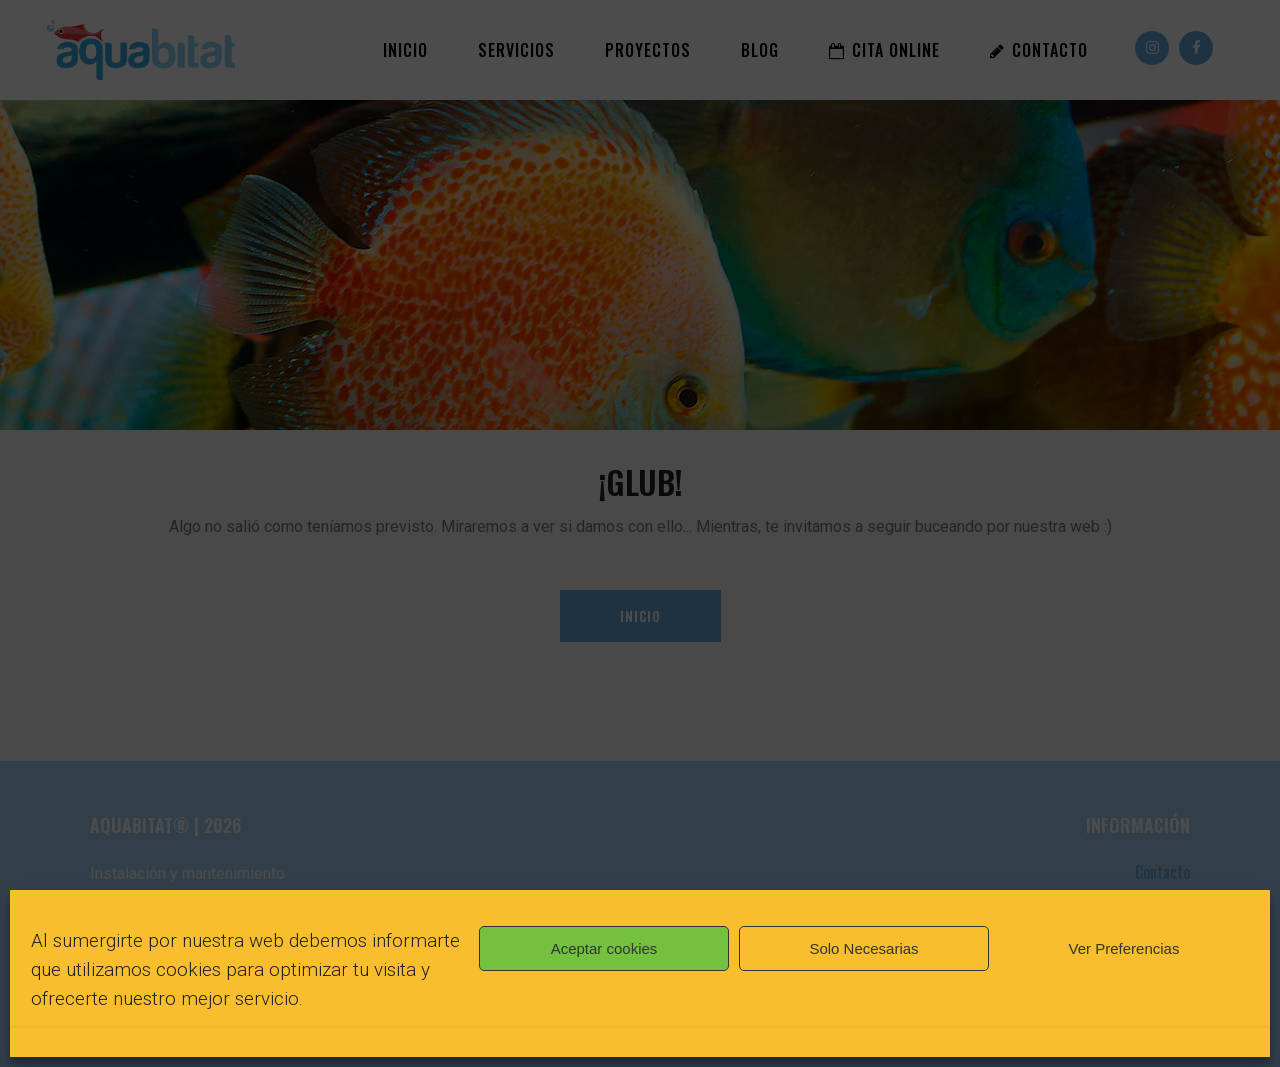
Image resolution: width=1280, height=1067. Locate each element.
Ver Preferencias (1124, 948)
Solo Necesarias (863, 948)
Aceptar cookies (604, 948)
